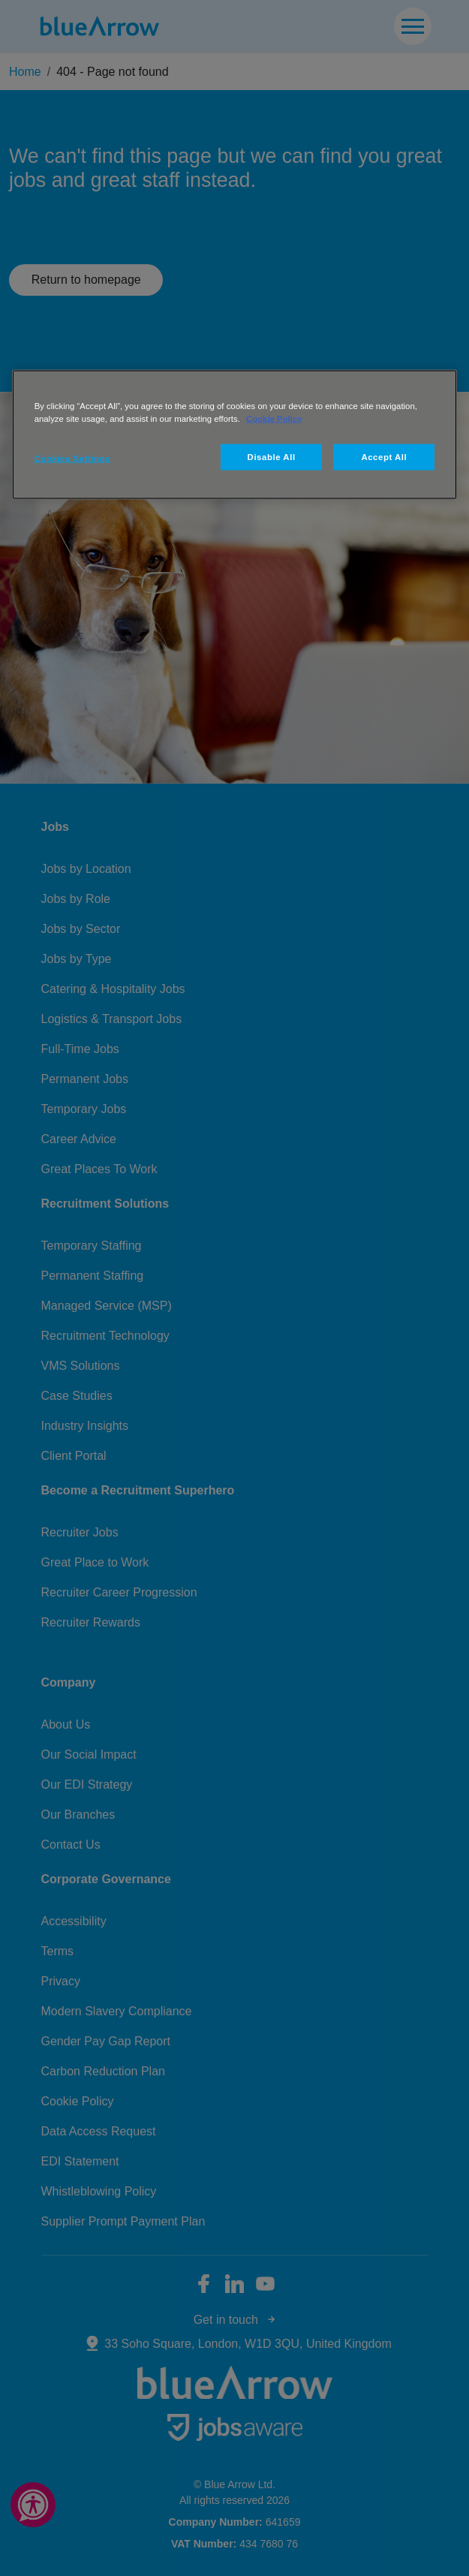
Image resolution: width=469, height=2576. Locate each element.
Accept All (384, 456)
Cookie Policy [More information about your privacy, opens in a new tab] (274, 418)
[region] (235, 434)
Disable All (272, 456)
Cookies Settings (72, 457)
